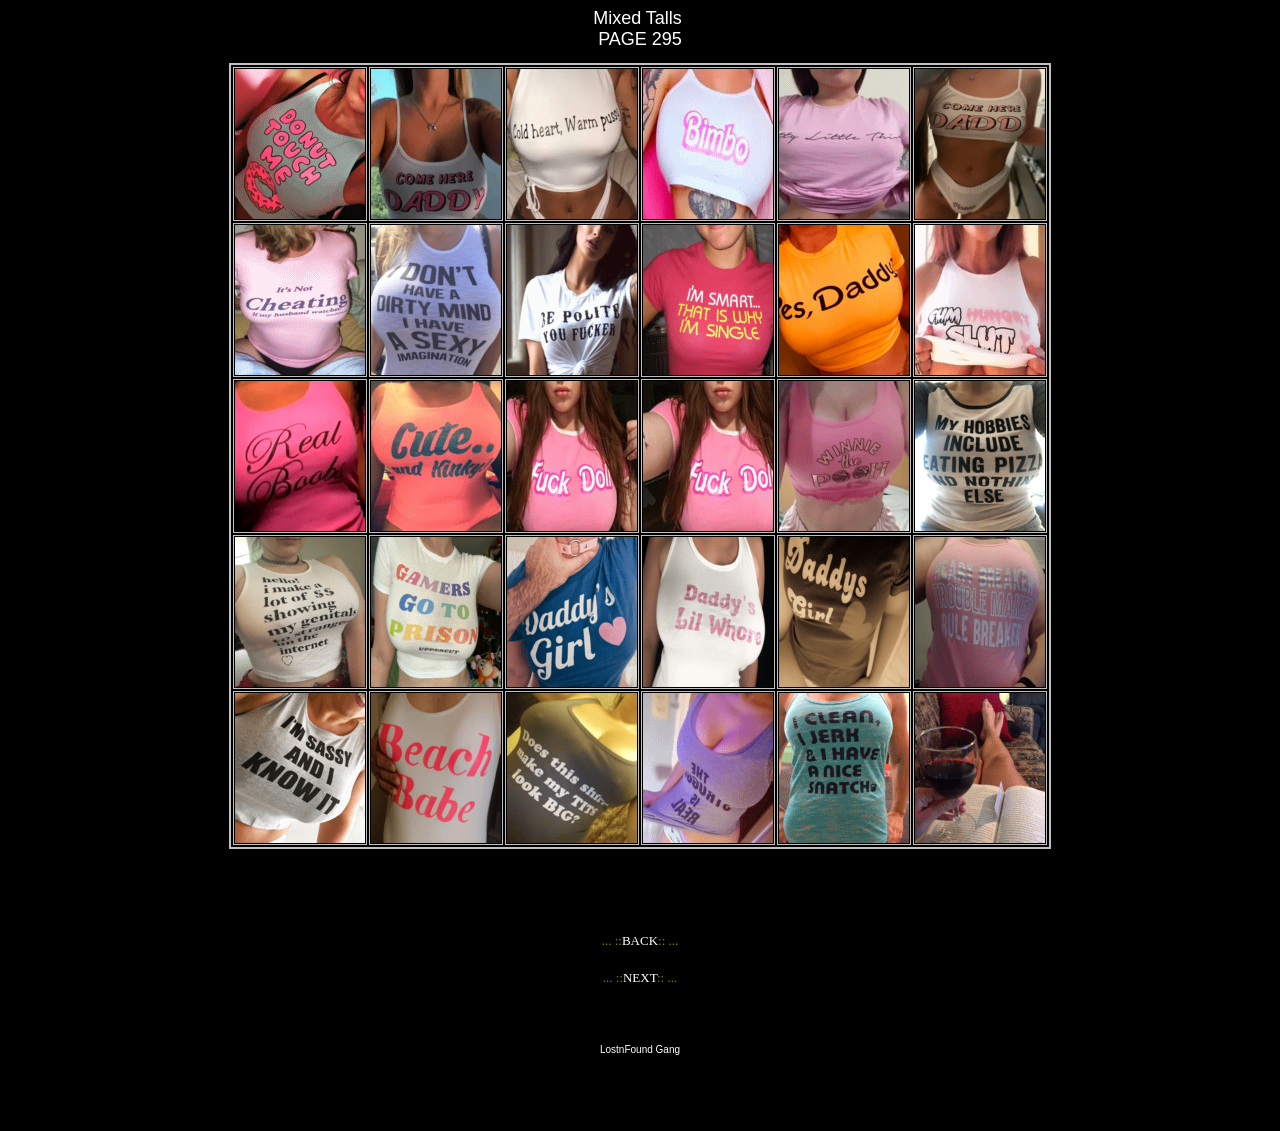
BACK (640, 940)
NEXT (640, 977)
